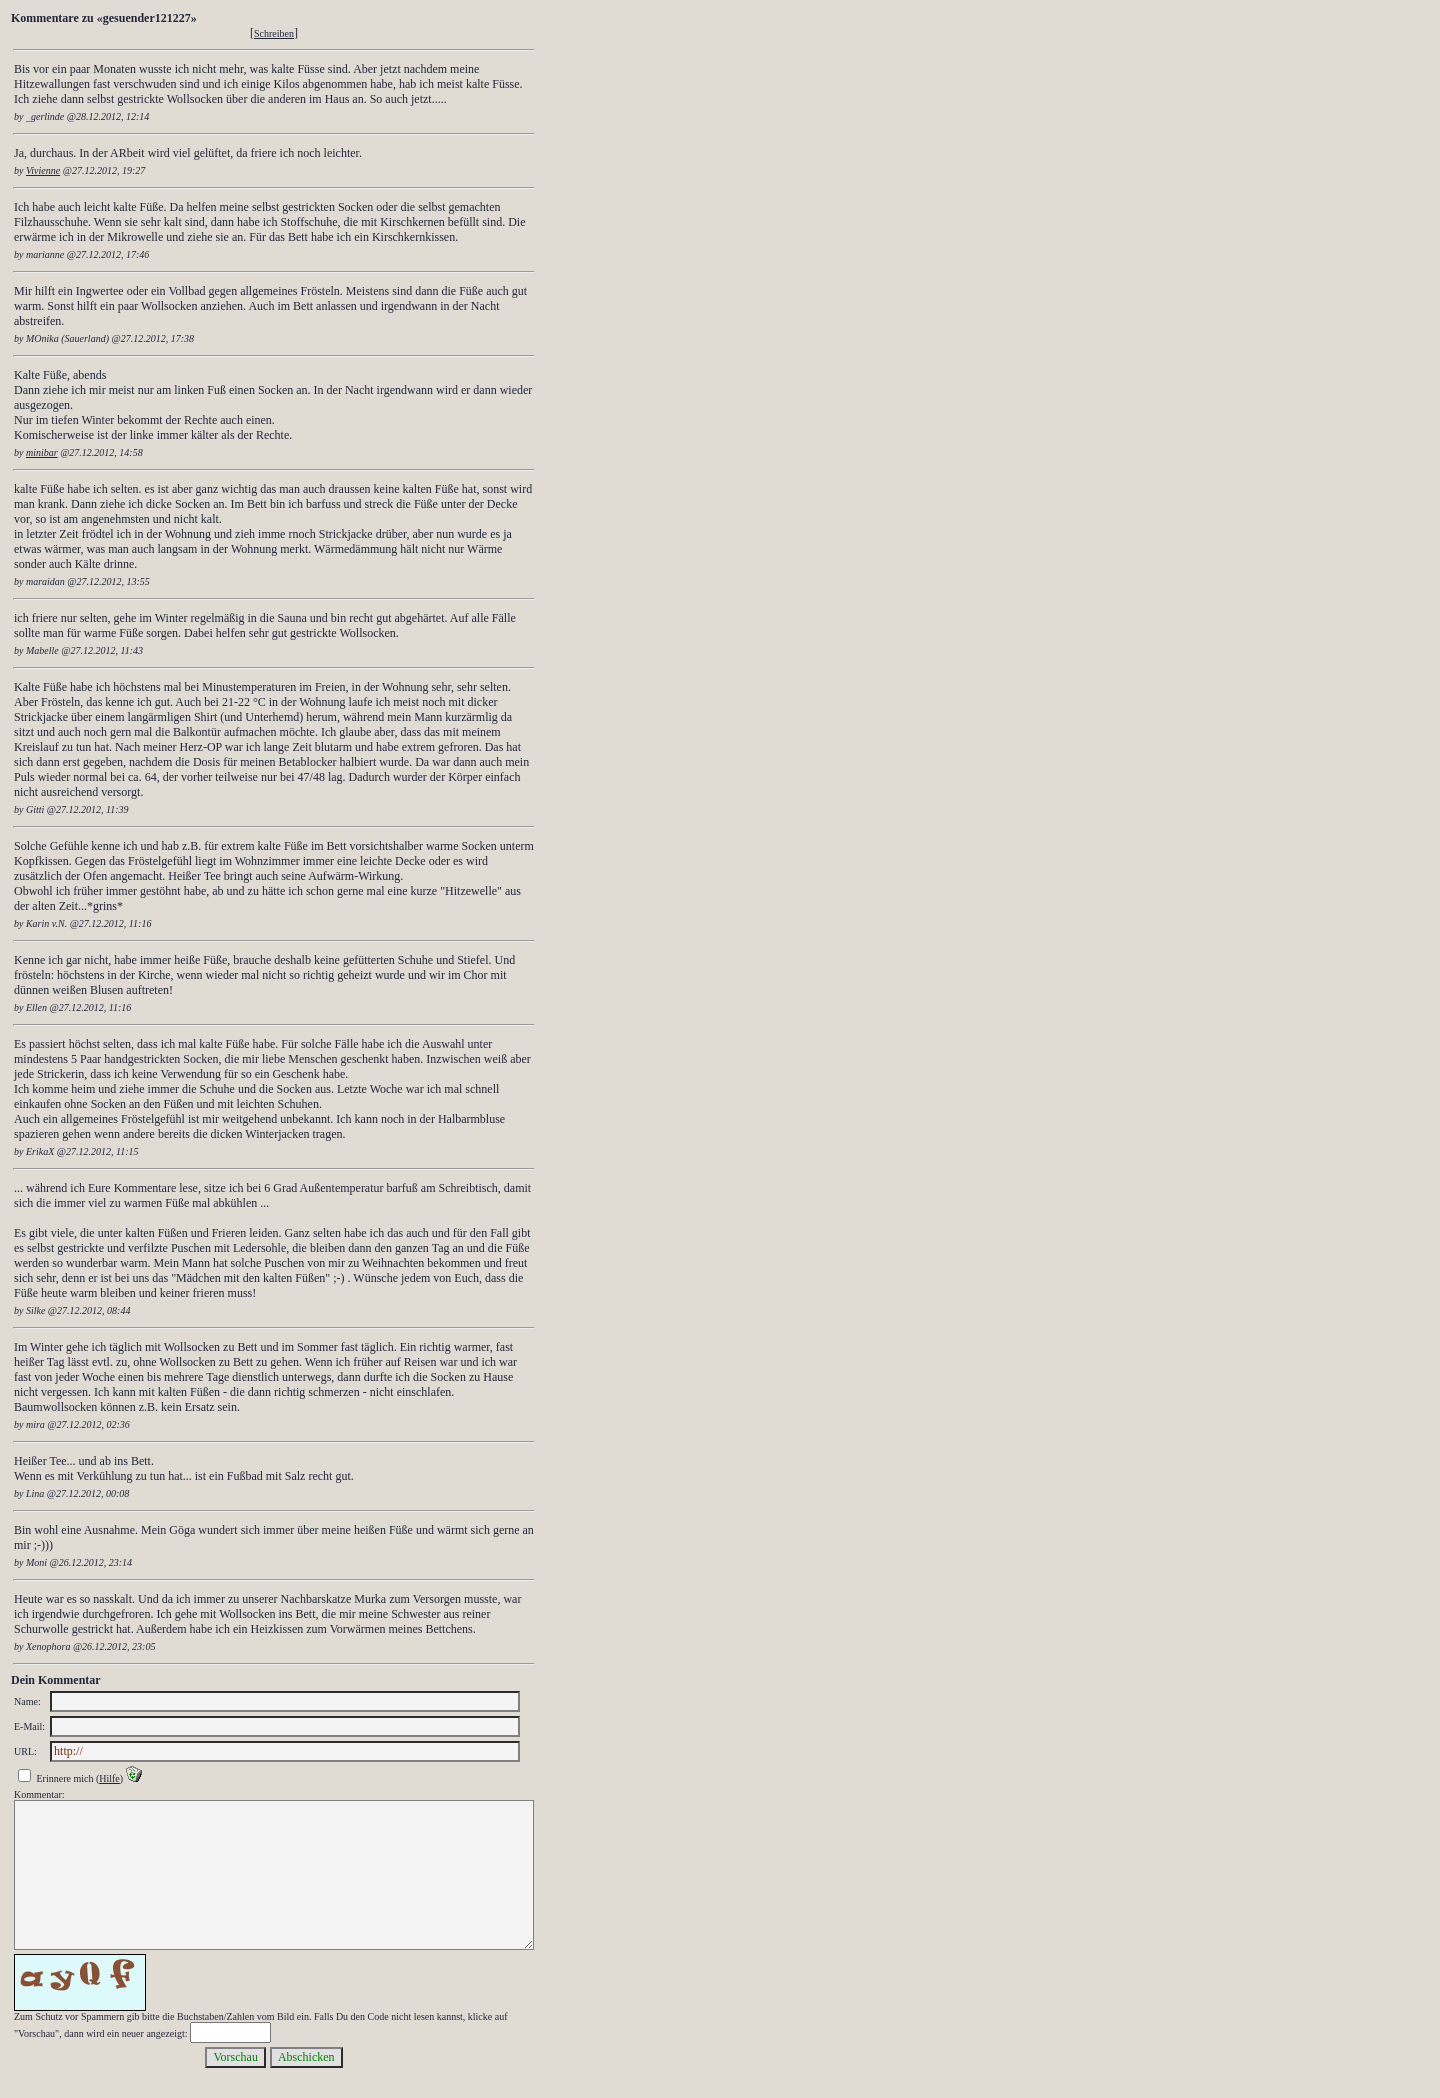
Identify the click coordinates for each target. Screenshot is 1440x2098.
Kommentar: (39, 1794)
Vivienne (43, 170)
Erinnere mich (65, 1778)
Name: (27, 1701)
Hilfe (109, 1778)
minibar (42, 452)
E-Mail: (29, 1726)
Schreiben (274, 33)
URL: (25, 1751)
